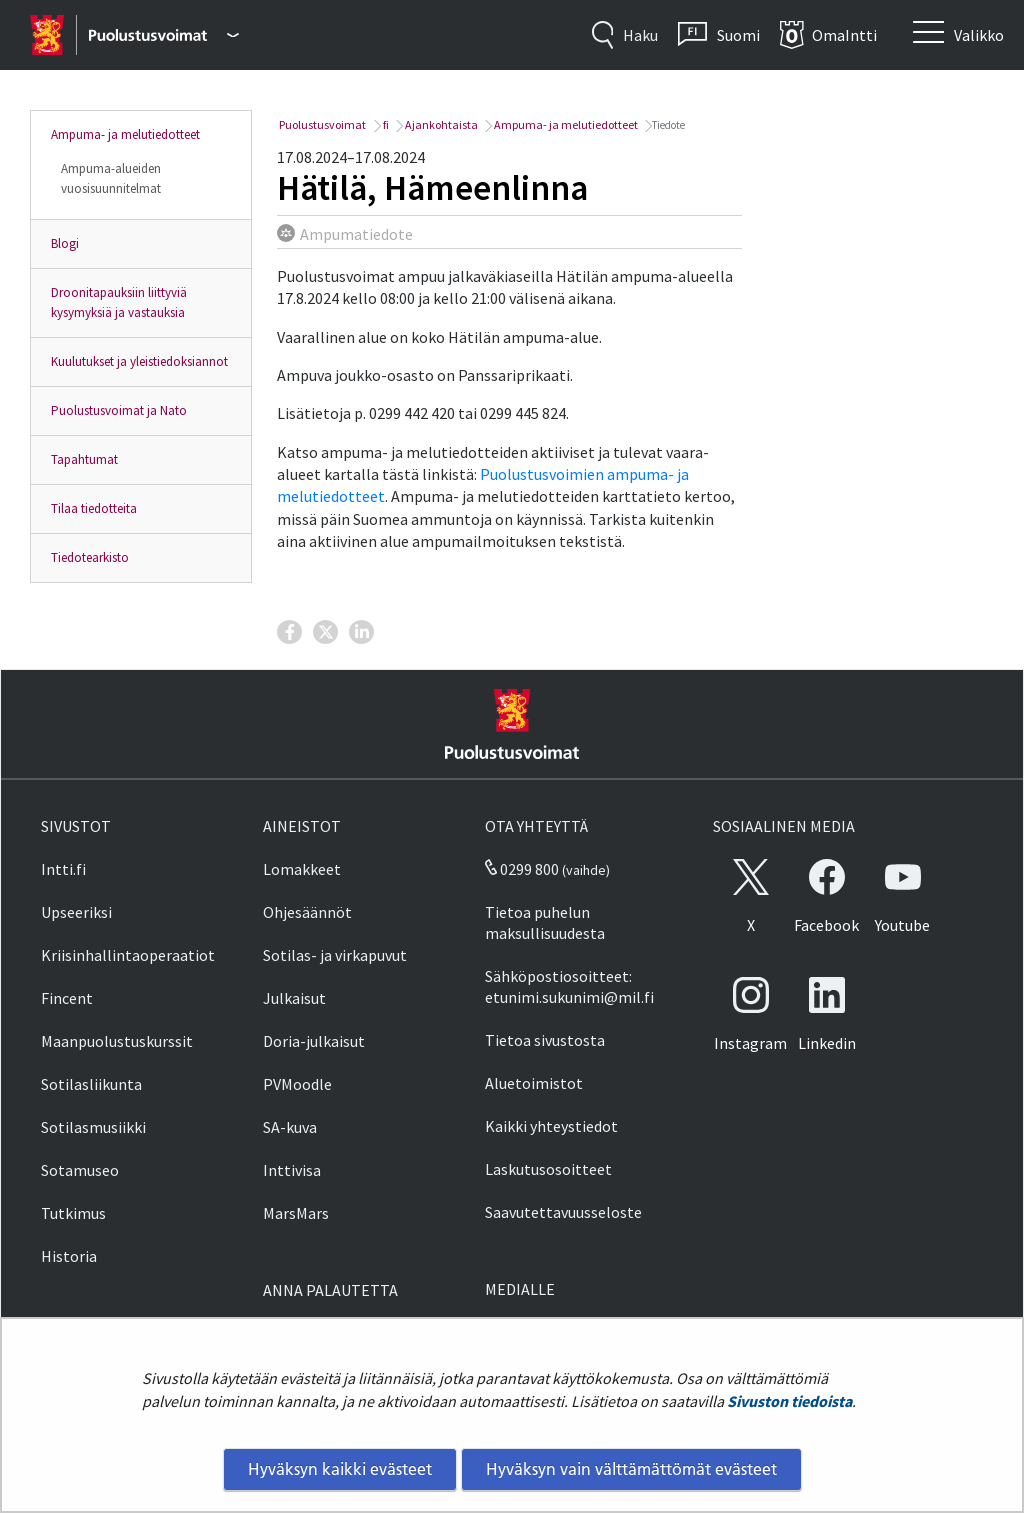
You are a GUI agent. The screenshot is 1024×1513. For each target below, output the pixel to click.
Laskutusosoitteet (548, 1169)
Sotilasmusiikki (93, 1127)
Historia (69, 1256)
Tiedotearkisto (90, 557)
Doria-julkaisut (314, 1041)
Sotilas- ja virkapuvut (335, 955)
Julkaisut (294, 998)
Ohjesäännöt (307, 912)
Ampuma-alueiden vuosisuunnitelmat (111, 178)
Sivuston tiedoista (789, 1401)
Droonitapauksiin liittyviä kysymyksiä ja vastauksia (119, 302)
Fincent (67, 998)
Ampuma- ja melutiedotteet (125, 134)
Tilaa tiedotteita (94, 508)
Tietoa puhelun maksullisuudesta (545, 922)
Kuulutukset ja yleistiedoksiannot (139, 361)
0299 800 (522, 869)
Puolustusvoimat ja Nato (119, 410)
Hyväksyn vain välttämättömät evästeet (631, 1469)
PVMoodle (297, 1084)
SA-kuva (290, 1127)
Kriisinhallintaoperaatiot (128, 955)
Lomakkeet (302, 869)
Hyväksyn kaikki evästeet (340, 1469)
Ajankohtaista (440, 124)
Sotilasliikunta (91, 1084)
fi (385, 124)
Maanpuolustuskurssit (117, 1041)
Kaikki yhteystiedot (551, 1126)
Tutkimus (73, 1213)
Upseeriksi (76, 912)
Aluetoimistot (534, 1083)
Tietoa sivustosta (545, 1040)
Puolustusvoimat (321, 124)
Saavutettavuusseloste (563, 1212)
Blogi (65, 243)
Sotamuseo (80, 1170)
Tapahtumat (84, 459)
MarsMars (296, 1213)
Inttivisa (292, 1170)
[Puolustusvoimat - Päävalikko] (163, 35)
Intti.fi (63, 869)
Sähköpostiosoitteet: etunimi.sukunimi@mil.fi (569, 986)
